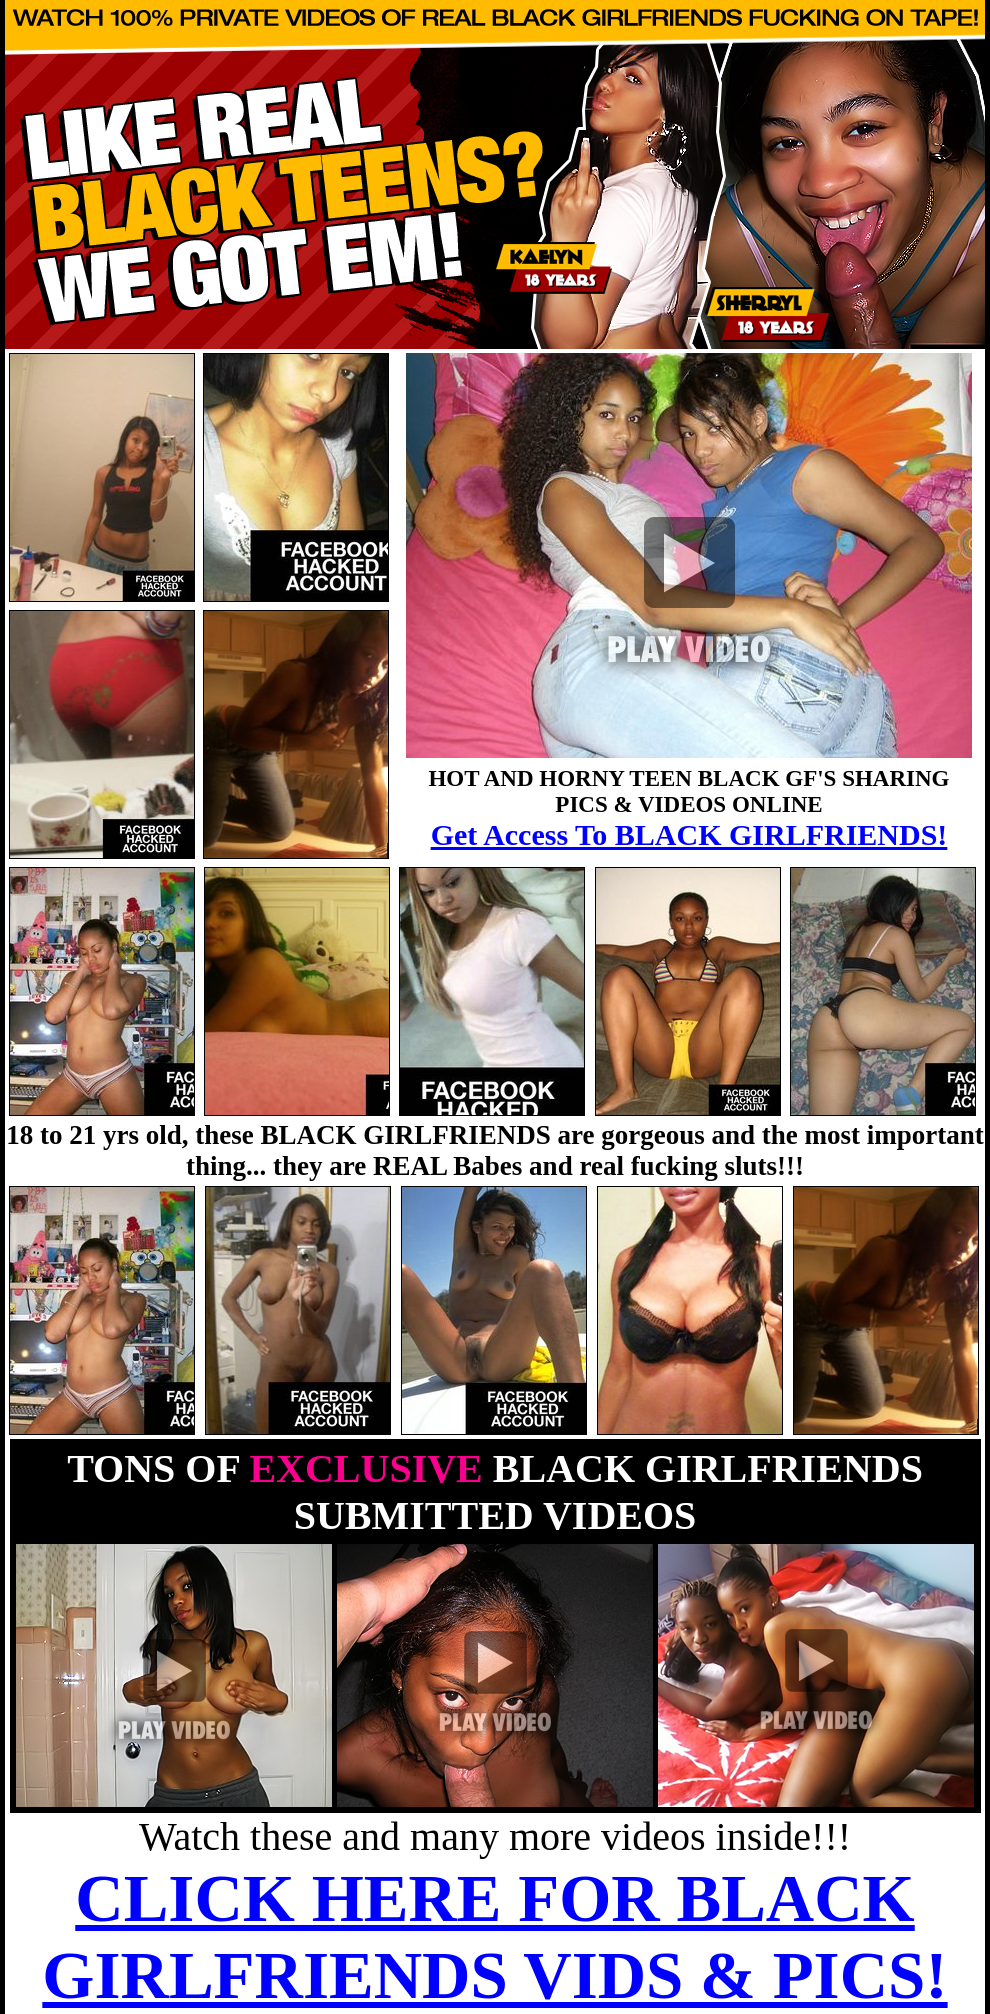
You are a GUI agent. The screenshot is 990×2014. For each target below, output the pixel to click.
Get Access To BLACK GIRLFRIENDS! (689, 834)
